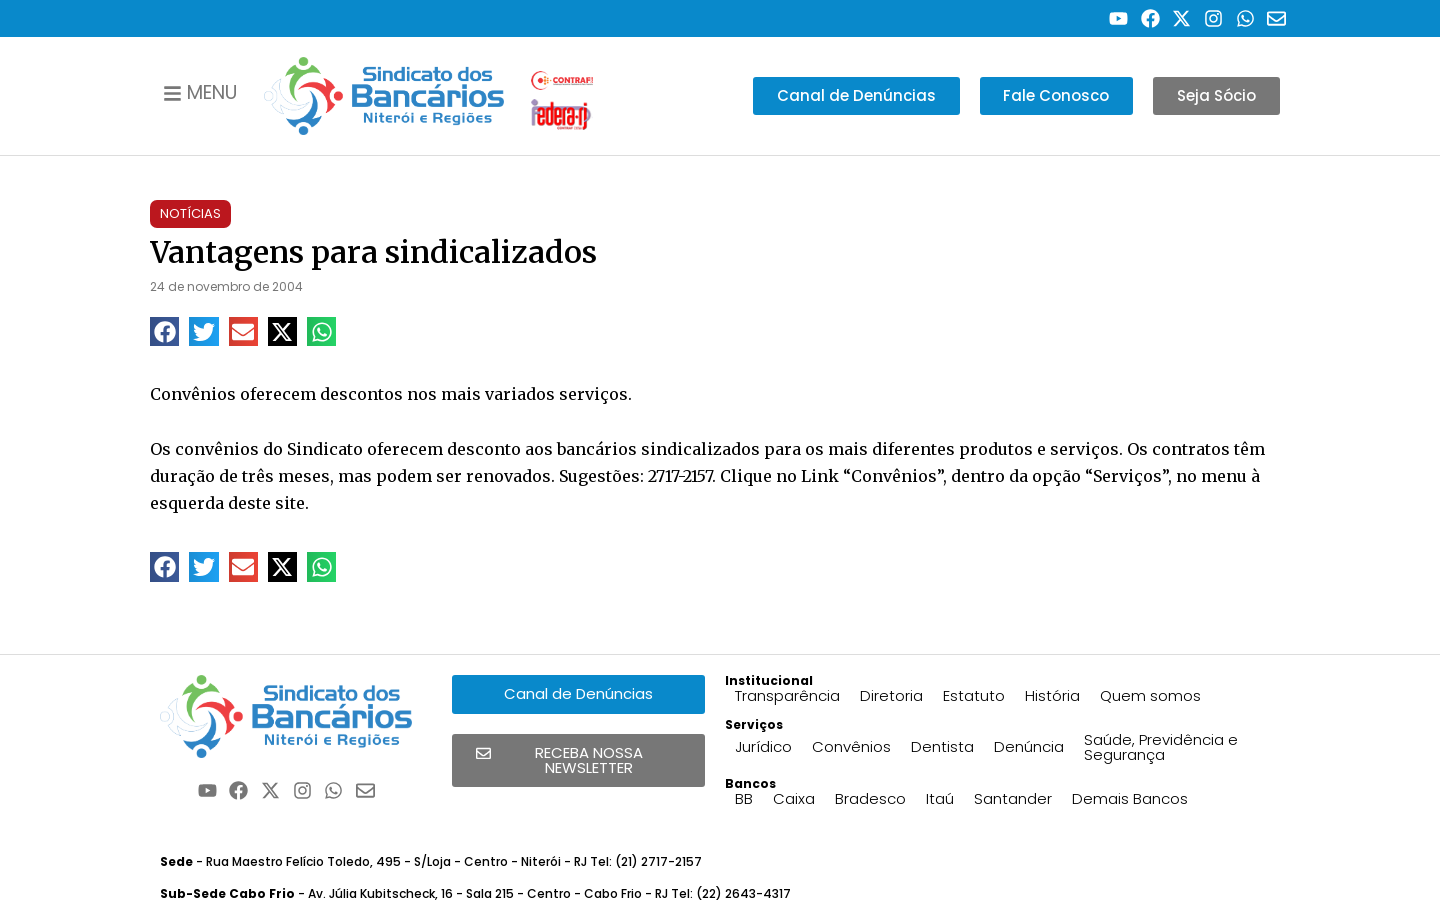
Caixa (794, 798)
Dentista (942, 746)
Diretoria (891, 695)
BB (744, 798)
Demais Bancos (1130, 798)
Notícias (190, 213)
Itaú (940, 798)
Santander (1013, 798)
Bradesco (870, 798)
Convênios (851, 746)
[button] (164, 331)
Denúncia (1029, 746)
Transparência (787, 695)
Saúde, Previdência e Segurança (1161, 747)
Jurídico (763, 746)
